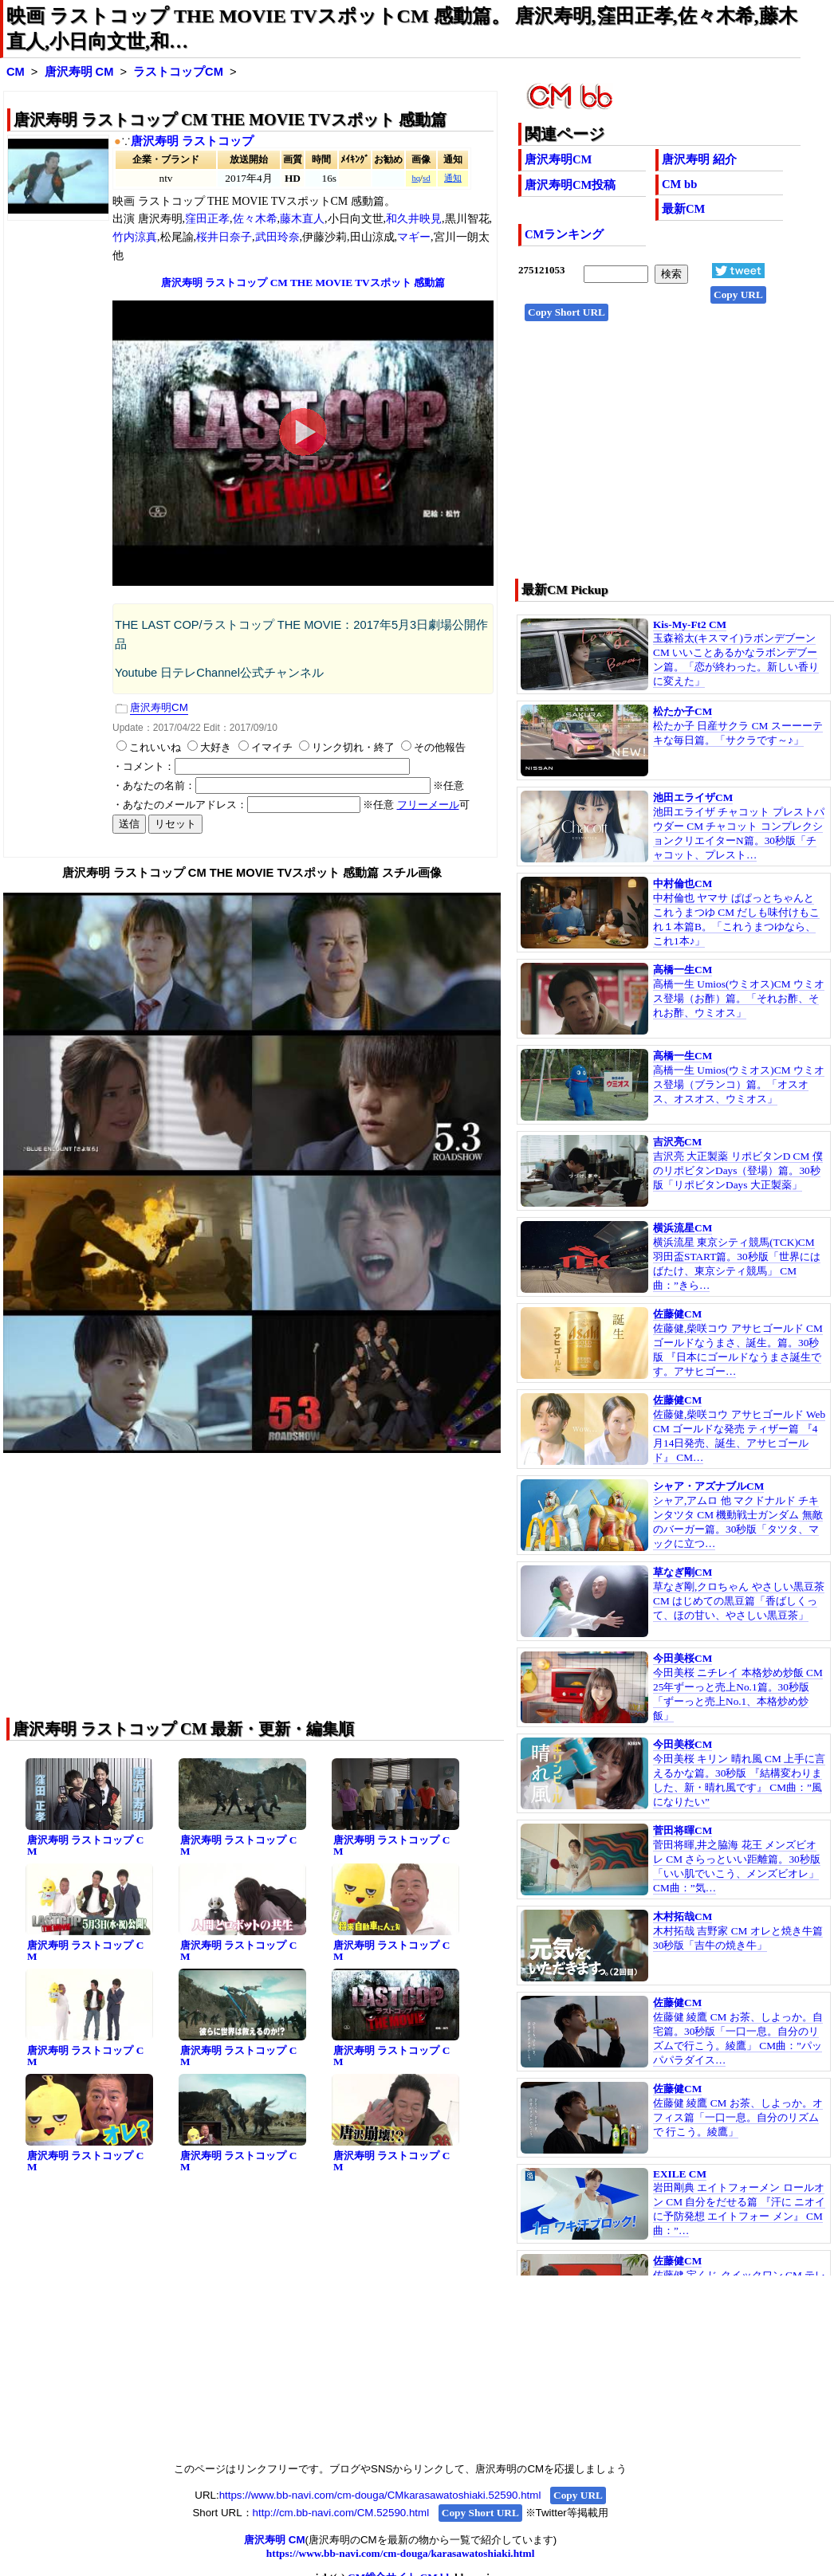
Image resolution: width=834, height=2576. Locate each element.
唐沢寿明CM (558, 159)
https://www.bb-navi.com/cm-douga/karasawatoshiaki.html (400, 2553)
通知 (453, 178)
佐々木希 (255, 219)
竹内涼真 (134, 237)
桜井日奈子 (224, 237)
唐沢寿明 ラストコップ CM (85, 1846)
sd (426, 178)
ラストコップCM (178, 71)
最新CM (683, 208)
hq (415, 178)
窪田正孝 (207, 219)
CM (15, 71)
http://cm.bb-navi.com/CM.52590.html (341, 2513)
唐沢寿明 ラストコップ (192, 141)
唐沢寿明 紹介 (699, 159)
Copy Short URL (566, 312)
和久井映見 (414, 219)
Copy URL (738, 294)
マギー (414, 237)
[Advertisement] (661, 455)
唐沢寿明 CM (79, 71)
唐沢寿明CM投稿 (570, 185)
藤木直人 (302, 219)
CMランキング (564, 234)
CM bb (679, 184)
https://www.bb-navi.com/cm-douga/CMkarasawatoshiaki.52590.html (380, 2495)
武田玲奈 (277, 237)
